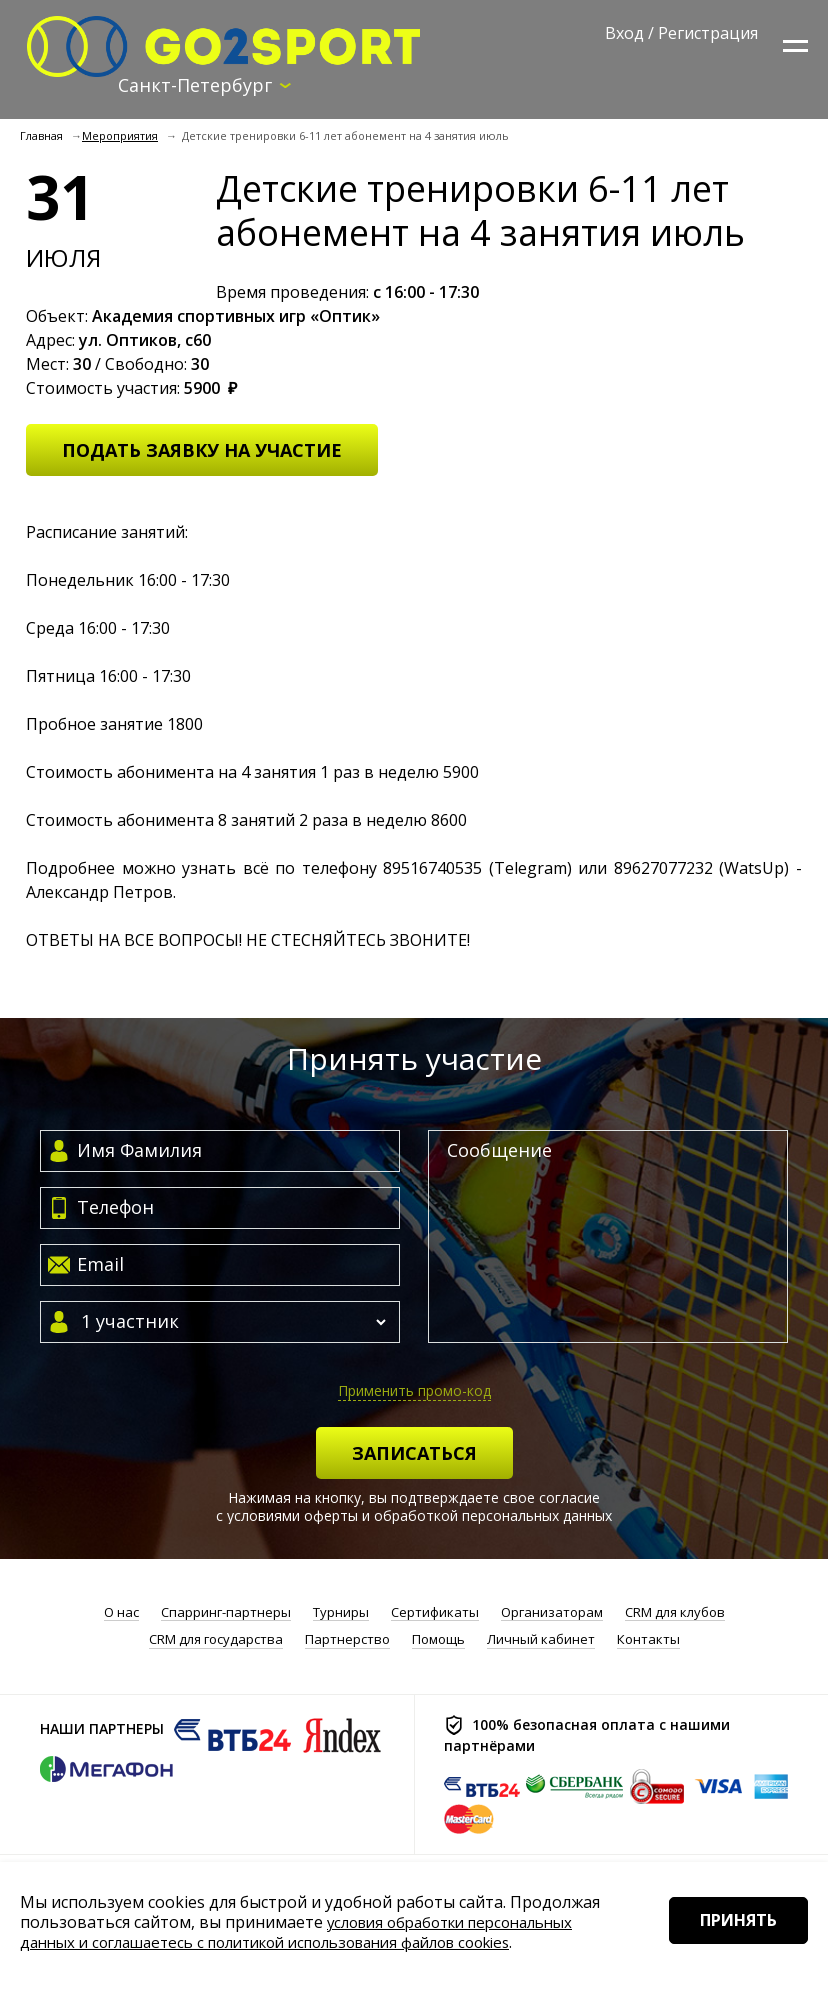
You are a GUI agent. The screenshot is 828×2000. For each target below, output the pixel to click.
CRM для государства (216, 1641)
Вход (624, 33)
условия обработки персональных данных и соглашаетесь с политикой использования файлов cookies (308, 1932)
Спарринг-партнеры (226, 1613)
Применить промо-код (414, 1391)
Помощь (438, 1641)
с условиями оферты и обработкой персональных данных (414, 1516)
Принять (725, 1949)
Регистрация (708, 33)
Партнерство (347, 1641)
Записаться (414, 1454)
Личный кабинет (541, 1641)
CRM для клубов (675, 1613)
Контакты (648, 1641)
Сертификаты (435, 1613)
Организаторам (552, 1613)
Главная (41, 137)
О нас (121, 1613)
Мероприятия (120, 137)
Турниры (341, 1613)
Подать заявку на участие (202, 451)
